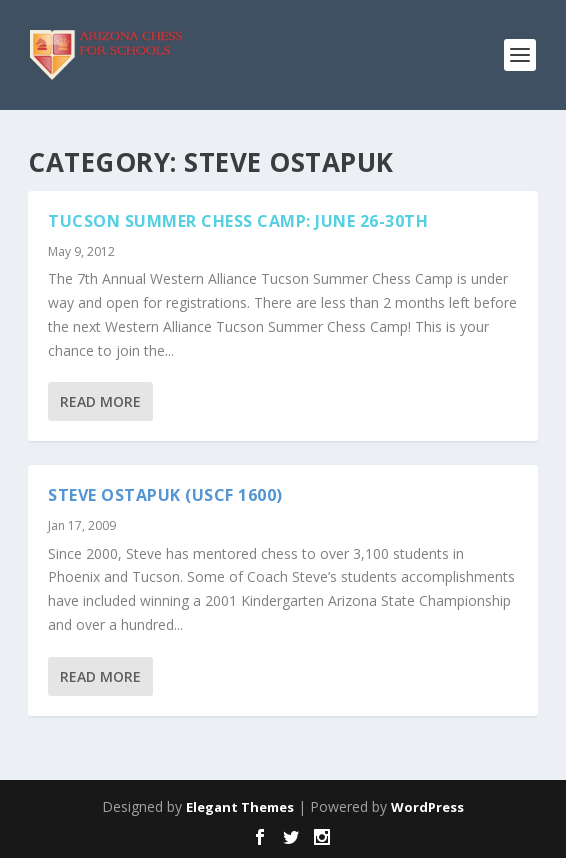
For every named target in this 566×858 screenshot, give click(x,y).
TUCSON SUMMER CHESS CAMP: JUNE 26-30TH (238, 221)
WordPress (427, 807)
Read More (100, 401)
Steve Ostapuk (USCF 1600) (165, 495)
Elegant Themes (240, 807)
